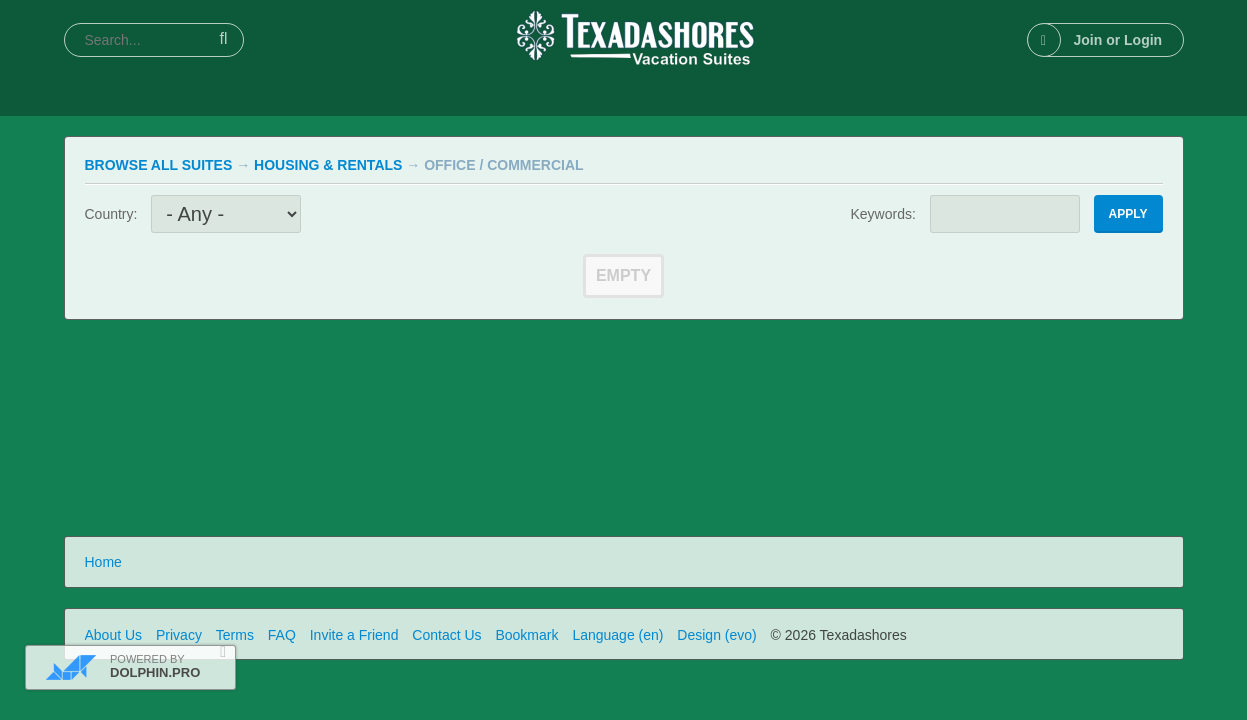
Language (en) (617, 635)
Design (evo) (716, 635)
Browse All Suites (159, 165)
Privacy (179, 635)
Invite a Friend (354, 635)
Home (103, 562)
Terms (235, 635)
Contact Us (446, 635)
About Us (114, 635)
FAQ (282, 635)
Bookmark (526, 635)
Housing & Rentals (328, 165)
